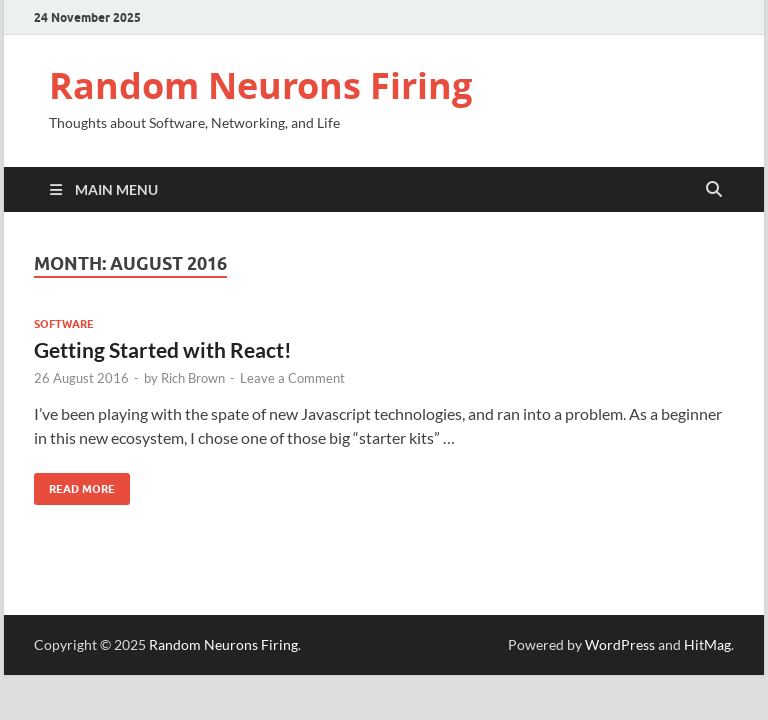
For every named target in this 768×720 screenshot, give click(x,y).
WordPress (620, 644)
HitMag (707, 644)
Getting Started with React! (163, 349)
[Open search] (714, 190)
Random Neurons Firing (260, 85)
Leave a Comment (292, 378)
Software (64, 324)
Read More (74, 484)
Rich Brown (193, 378)
